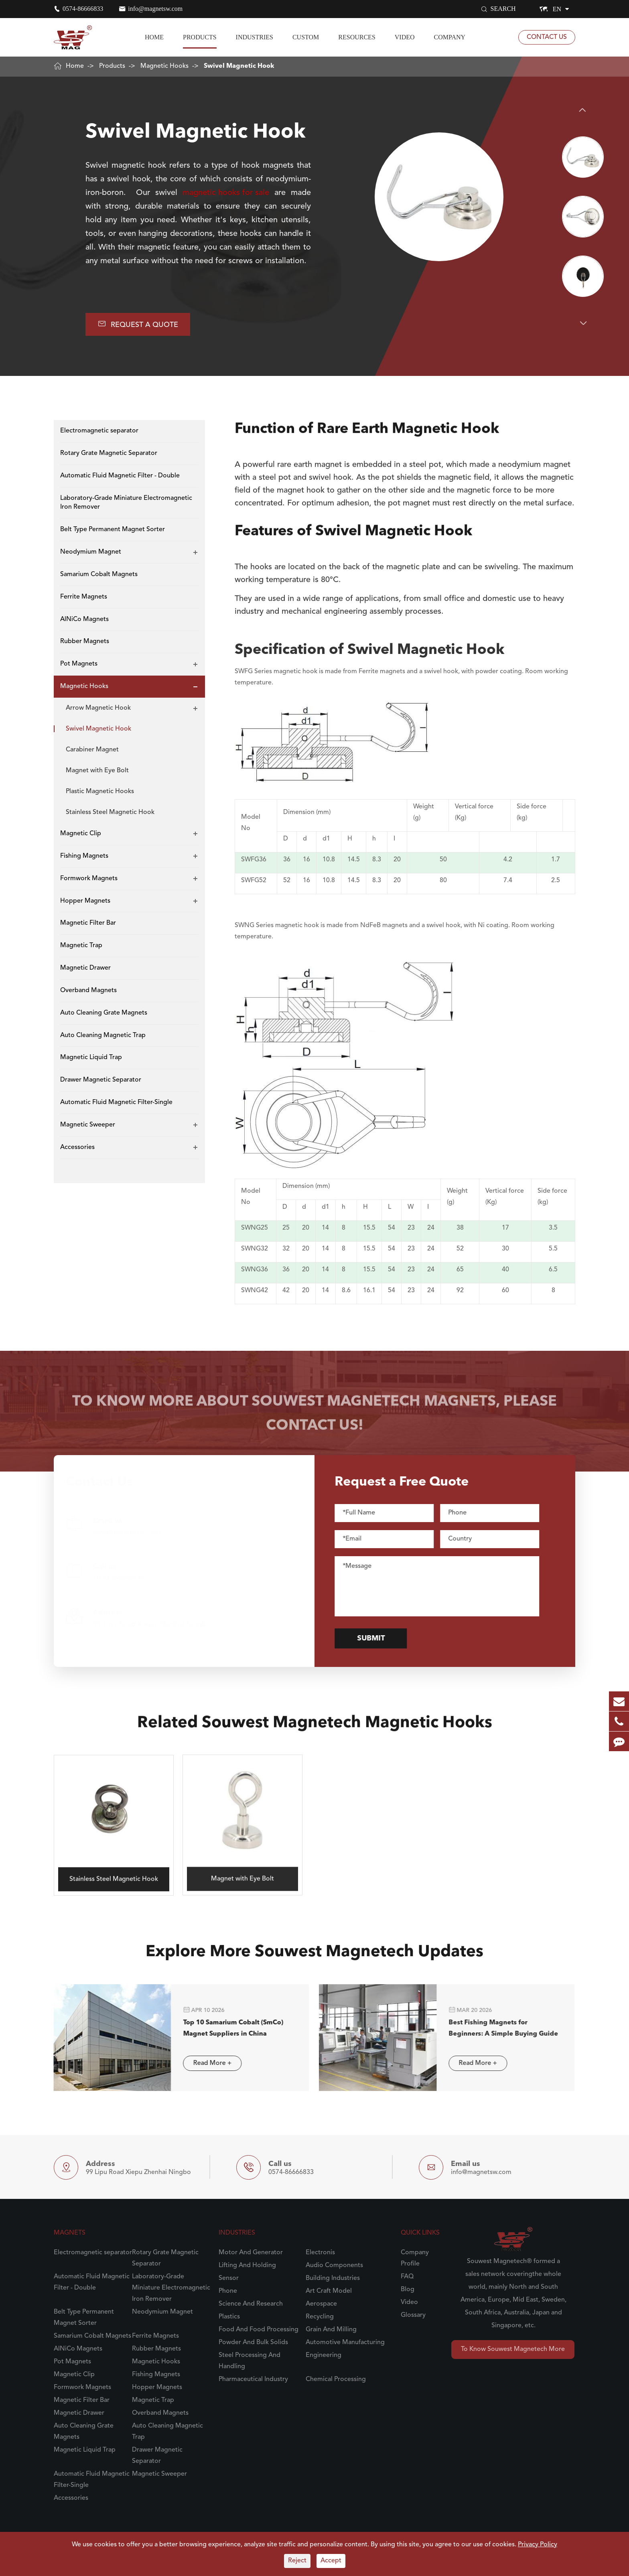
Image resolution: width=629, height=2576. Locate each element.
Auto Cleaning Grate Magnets (103, 1013)
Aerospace (321, 2304)
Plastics (229, 2317)
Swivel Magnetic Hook (239, 66)
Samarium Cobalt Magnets (99, 574)
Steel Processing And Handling (249, 2361)
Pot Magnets (78, 664)
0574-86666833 (83, 8)
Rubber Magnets (84, 641)
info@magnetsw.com (155, 8)
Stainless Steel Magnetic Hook (110, 812)
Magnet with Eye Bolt (97, 770)
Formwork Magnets (89, 878)
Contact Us (547, 37)
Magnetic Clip (80, 833)
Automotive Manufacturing (345, 2342)
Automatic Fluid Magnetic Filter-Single (116, 1102)
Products (200, 37)
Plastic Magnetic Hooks (100, 791)
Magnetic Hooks (164, 66)
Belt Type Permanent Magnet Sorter (112, 529)
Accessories (77, 1147)
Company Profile (415, 2258)
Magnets (69, 2233)
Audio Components (334, 2265)
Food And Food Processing (258, 2329)
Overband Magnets (88, 990)
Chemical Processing (336, 2379)
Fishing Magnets (84, 856)
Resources (356, 37)
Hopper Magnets (85, 901)
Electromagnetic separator (99, 431)
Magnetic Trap (81, 945)
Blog (407, 2289)
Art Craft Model (329, 2291)
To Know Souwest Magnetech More (513, 2349)
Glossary (413, 2315)
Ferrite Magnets (83, 597)
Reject (297, 2561)
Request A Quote (138, 324)
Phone (228, 2291)
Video (405, 37)
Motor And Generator (251, 2252)
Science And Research (251, 2304)
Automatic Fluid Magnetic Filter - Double (120, 476)
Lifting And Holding (247, 2265)
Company (450, 37)
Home (154, 37)
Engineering (323, 2355)
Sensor (229, 2278)
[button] (583, 110)
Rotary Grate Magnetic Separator (108, 453)
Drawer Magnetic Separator (100, 1080)
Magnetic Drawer (85, 968)
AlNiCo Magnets (84, 619)
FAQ (407, 2277)
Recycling (320, 2317)
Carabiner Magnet (92, 750)
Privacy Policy (537, 2544)
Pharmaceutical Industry (253, 2379)
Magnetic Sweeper (87, 1125)
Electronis (320, 2252)
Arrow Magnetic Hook (98, 708)
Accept (331, 2561)
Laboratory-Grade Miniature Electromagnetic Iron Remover (126, 503)
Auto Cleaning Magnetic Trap (103, 1035)
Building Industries (333, 2278)
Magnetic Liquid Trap (91, 1057)
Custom (305, 37)
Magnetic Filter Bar (88, 923)
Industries (254, 37)
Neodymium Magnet (90, 552)
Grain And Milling (331, 2329)
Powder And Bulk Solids (253, 2342)
